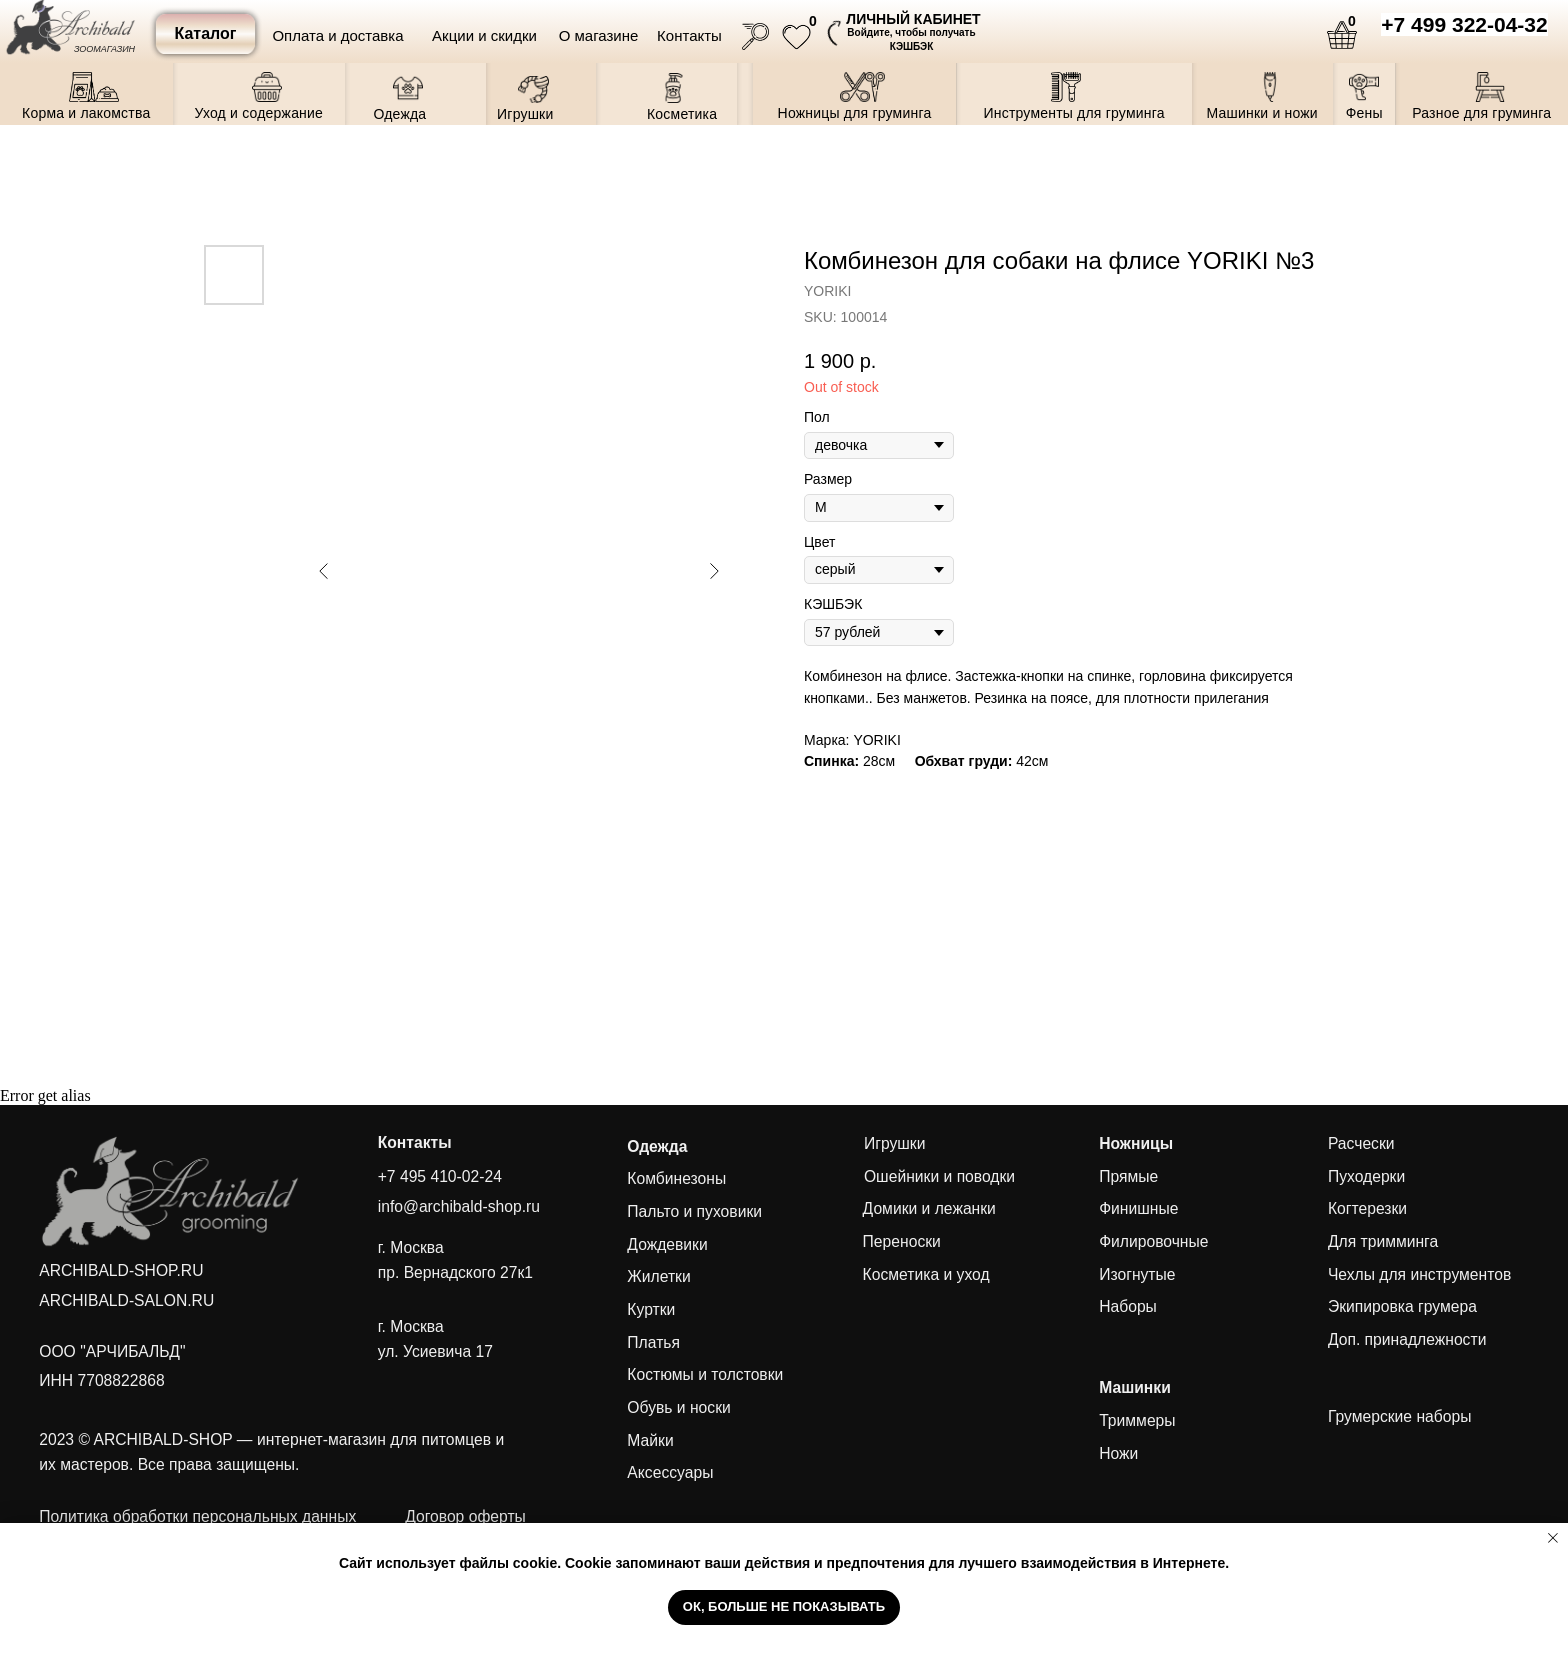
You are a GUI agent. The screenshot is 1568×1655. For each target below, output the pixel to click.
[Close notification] (1553, 1538)
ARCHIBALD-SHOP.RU (121, 1270)
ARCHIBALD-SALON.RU (126, 1300)
